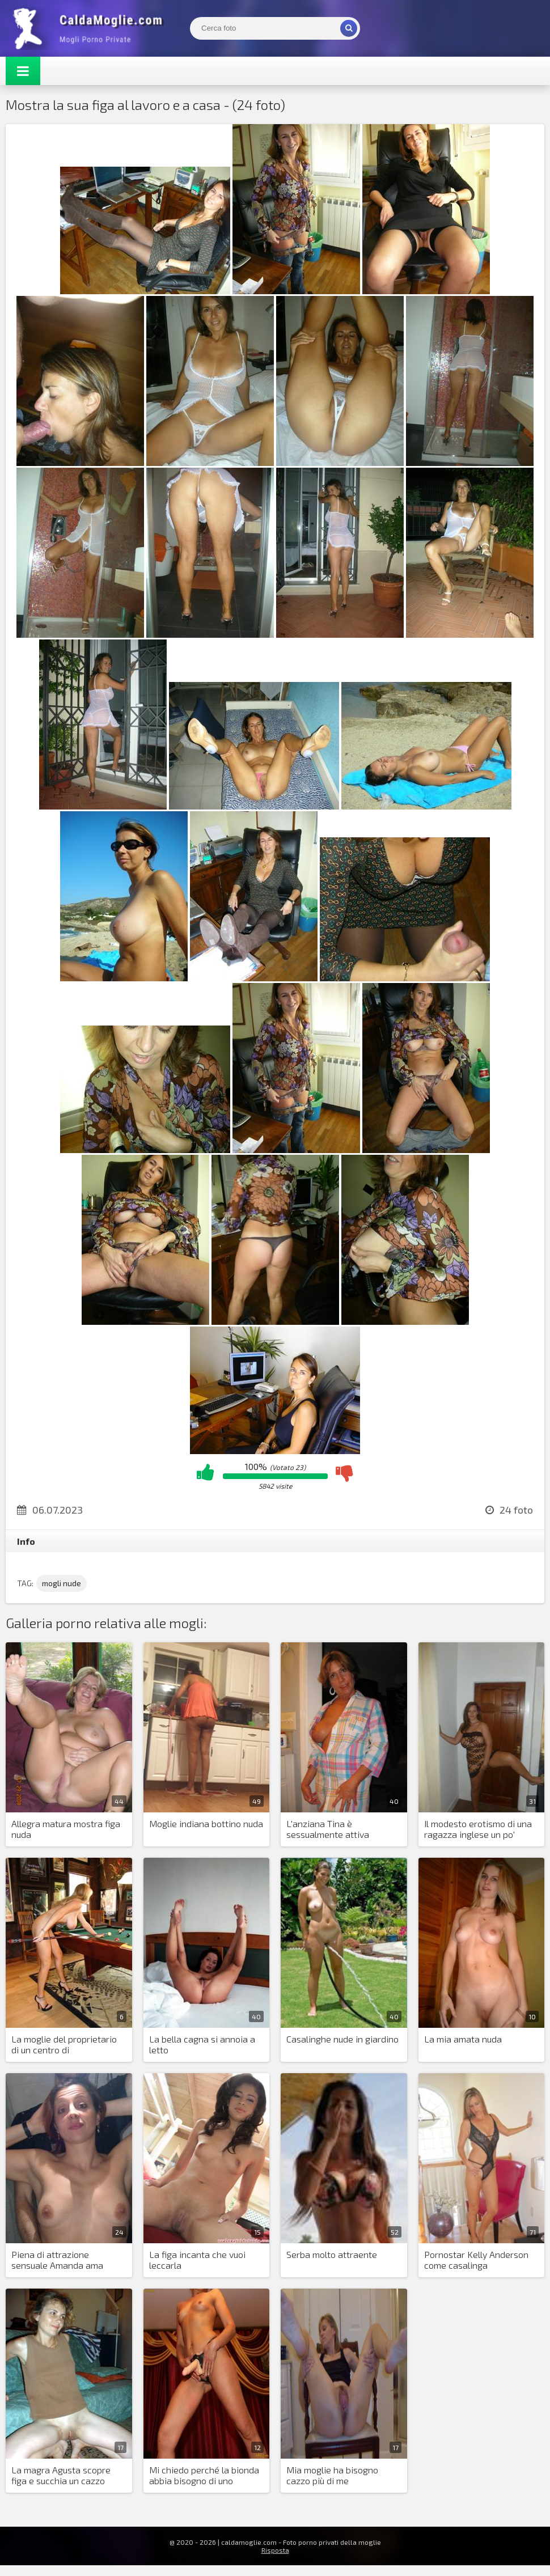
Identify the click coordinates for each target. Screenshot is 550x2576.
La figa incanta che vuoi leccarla (197, 2259)
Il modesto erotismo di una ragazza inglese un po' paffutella (478, 1829)
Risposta (275, 2550)
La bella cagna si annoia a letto (202, 2044)
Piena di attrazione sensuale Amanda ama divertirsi (57, 2260)
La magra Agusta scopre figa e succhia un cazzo (61, 2475)
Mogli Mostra (91, 28)
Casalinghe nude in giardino (342, 2038)
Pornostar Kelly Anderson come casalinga (476, 2259)
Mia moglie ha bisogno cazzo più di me (332, 2475)
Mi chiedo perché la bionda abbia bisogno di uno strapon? (204, 2475)
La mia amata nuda (463, 2038)
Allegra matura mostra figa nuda (65, 1829)
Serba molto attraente (331, 2254)
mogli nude (61, 1583)
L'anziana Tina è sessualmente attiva (327, 1829)
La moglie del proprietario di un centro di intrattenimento (64, 2044)
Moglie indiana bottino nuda (206, 1823)
